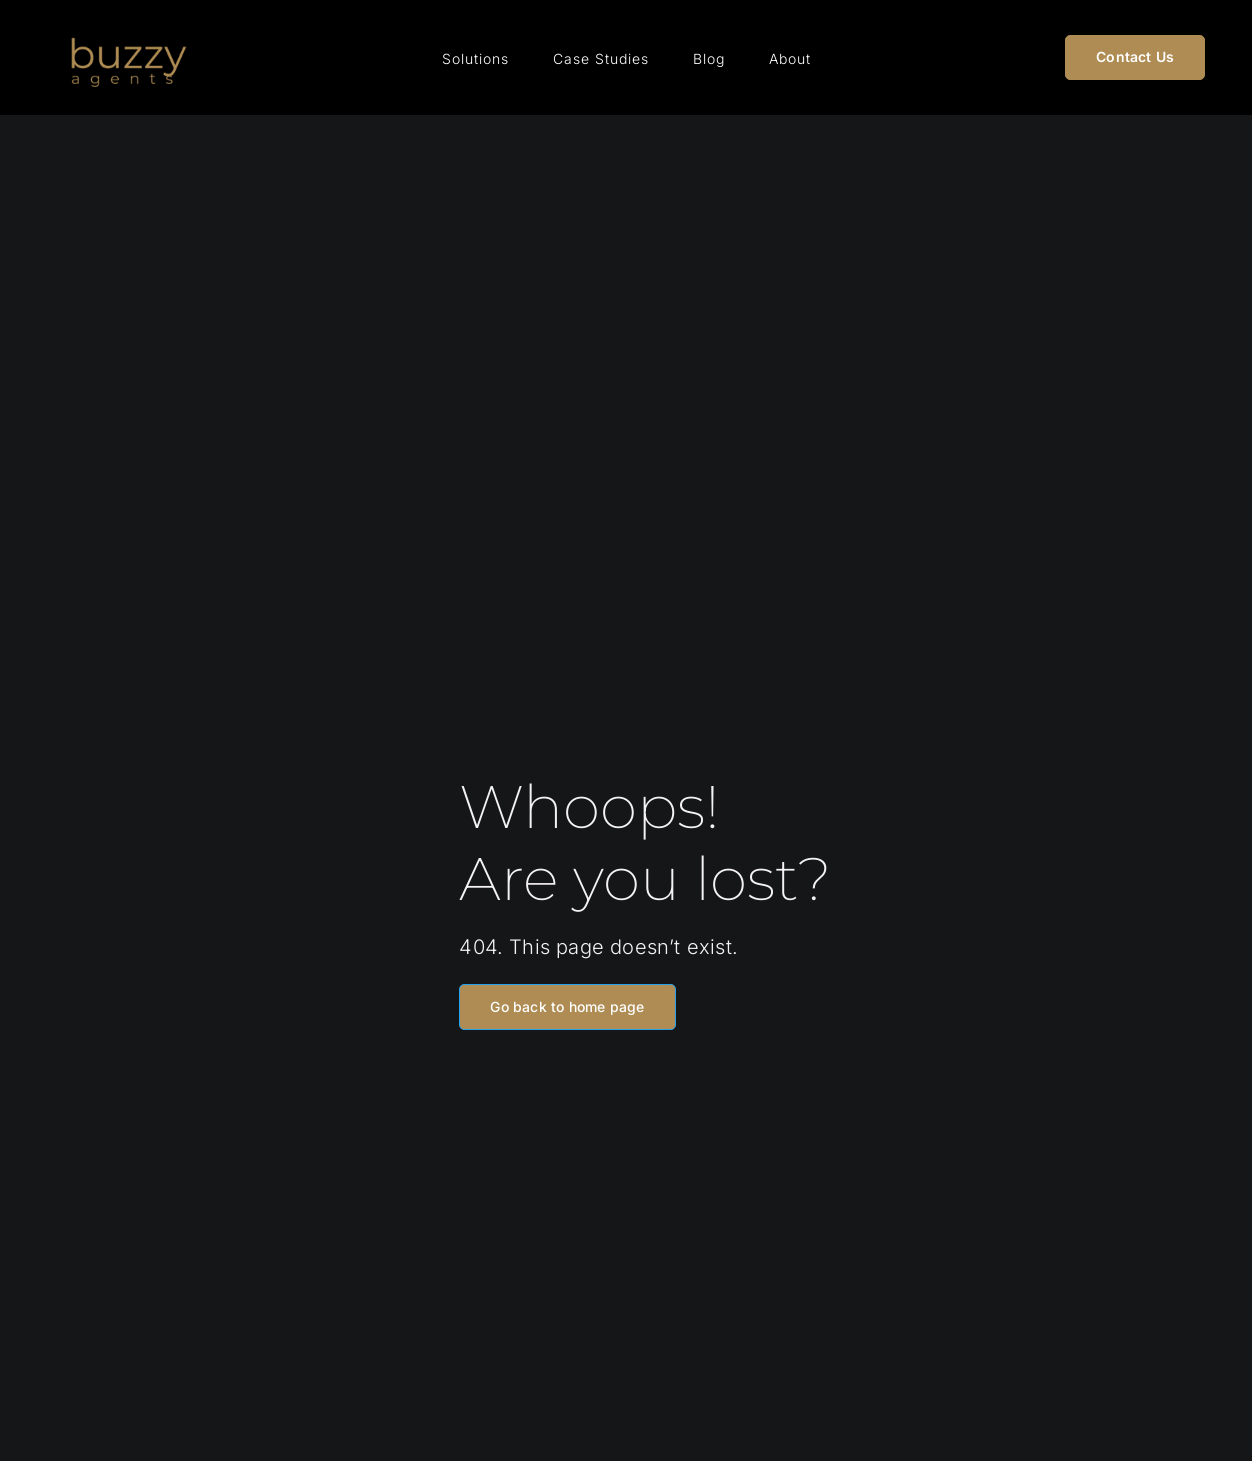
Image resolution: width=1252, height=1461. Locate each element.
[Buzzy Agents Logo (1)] (127, 27)
